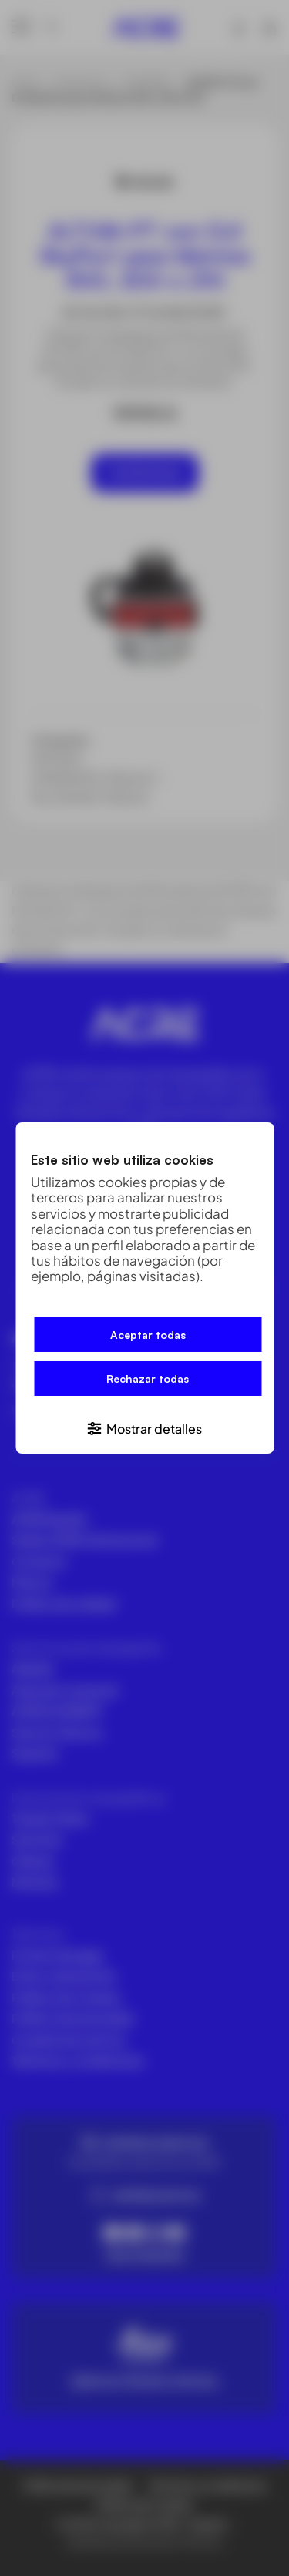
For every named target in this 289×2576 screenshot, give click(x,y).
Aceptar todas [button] (148, 1334)
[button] (144, 1427)
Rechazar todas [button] (147, 1378)
